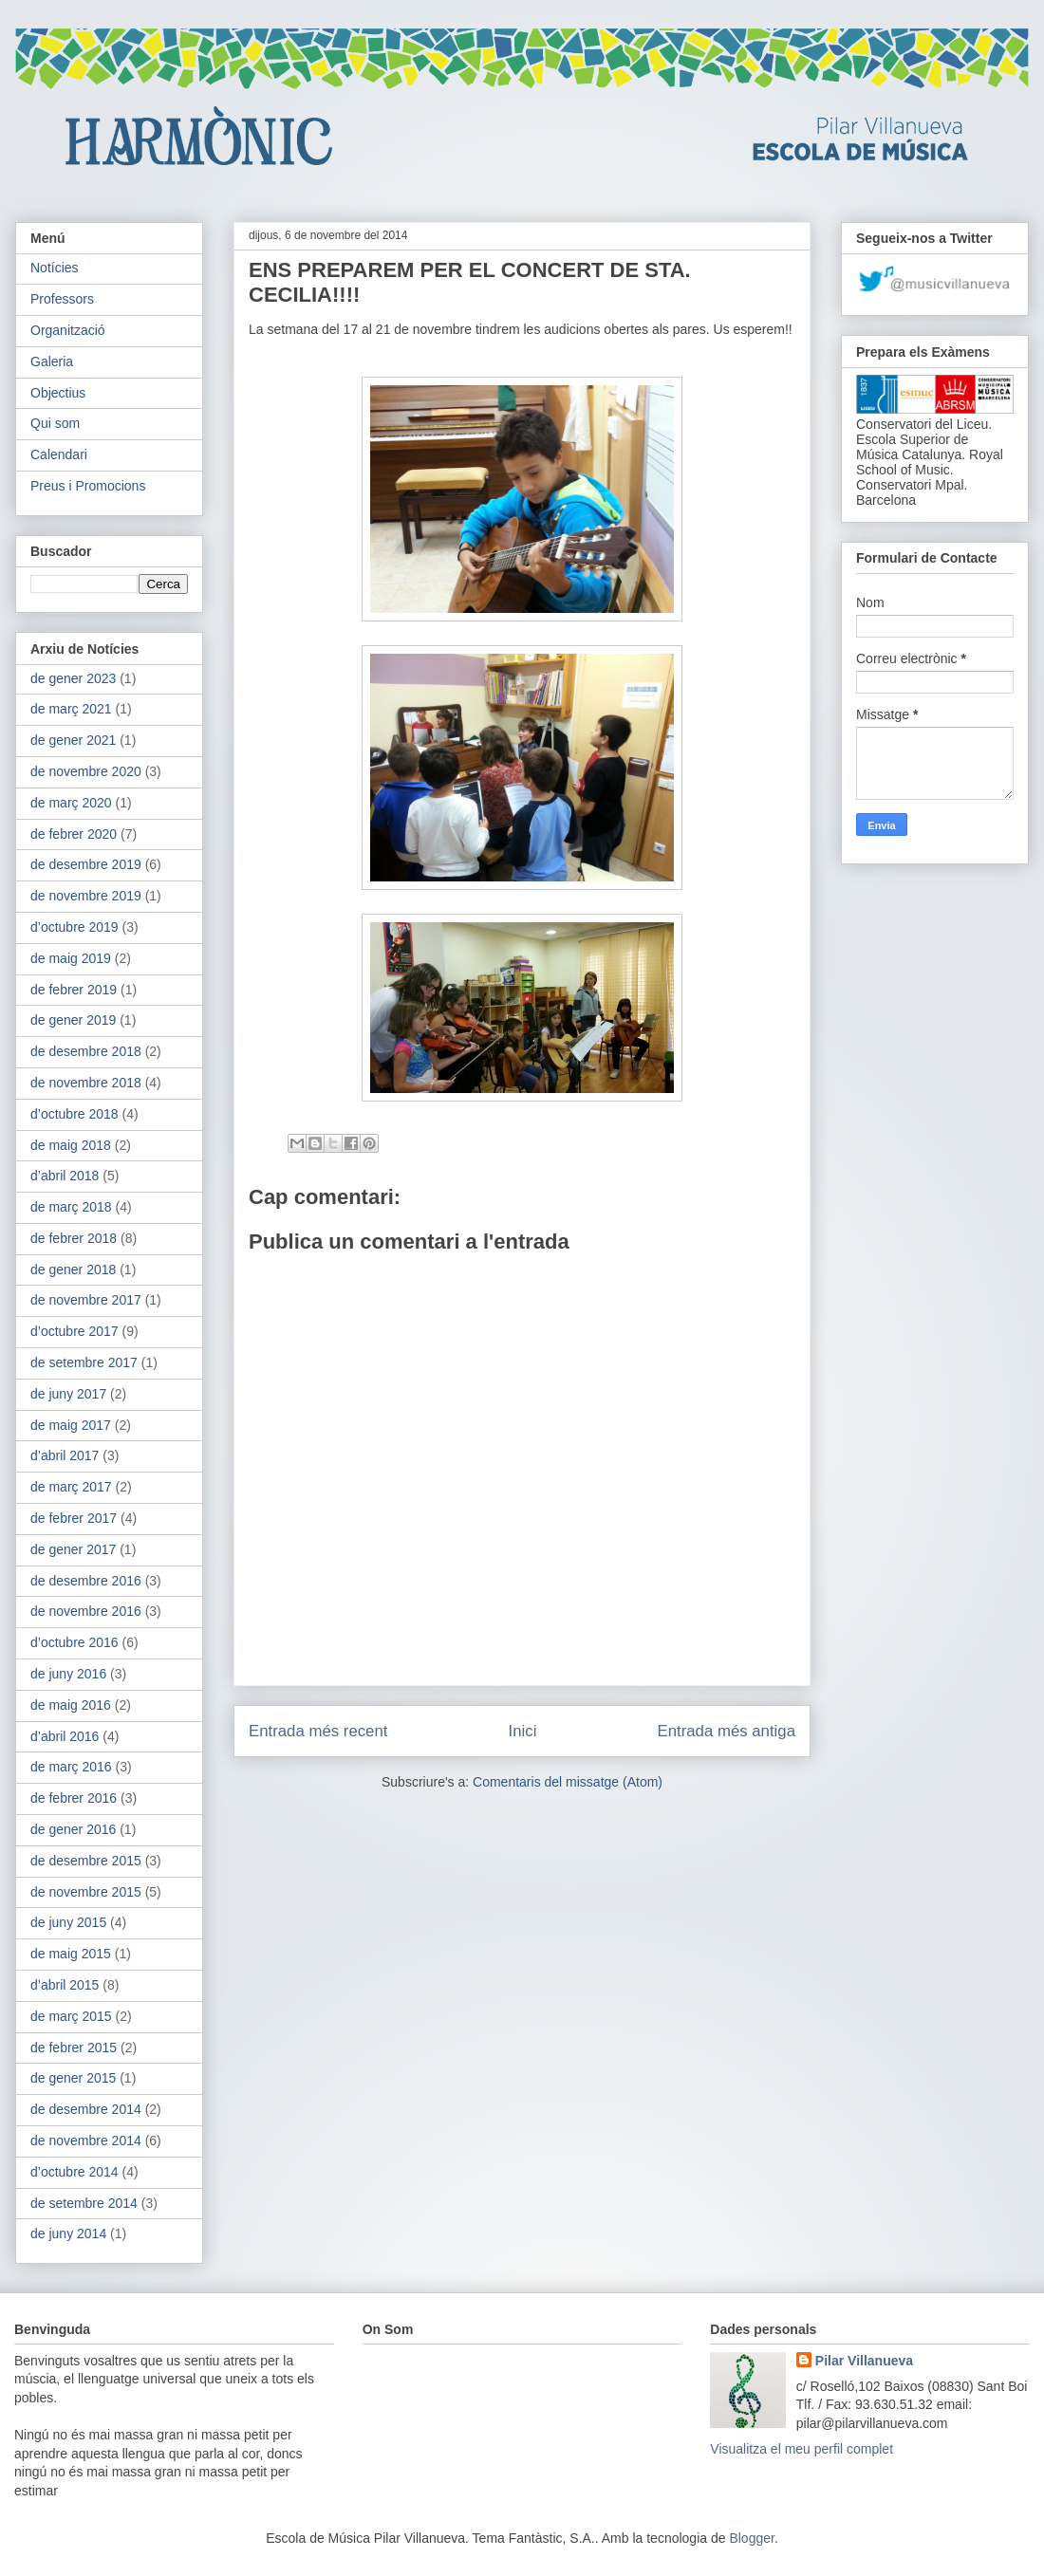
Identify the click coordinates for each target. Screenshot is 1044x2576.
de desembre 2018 (85, 1051)
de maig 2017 (70, 1425)
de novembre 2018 (85, 1082)
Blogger (751, 2538)
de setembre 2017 (84, 1362)
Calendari (58, 454)
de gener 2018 (73, 1269)
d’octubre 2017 (74, 1331)
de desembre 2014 (85, 2109)
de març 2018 (71, 1206)
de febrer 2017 (73, 1518)
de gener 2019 (73, 1020)
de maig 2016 (70, 1705)
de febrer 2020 (73, 834)
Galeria (51, 361)
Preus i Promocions (87, 485)
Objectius (57, 392)
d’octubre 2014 (74, 2171)
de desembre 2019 (85, 864)
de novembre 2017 (85, 1299)
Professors (62, 298)
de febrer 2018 (73, 1238)
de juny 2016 (68, 1673)
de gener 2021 (73, 740)
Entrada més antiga (726, 1731)
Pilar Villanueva (864, 2360)
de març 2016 (71, 1766)
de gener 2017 (73, 1549)
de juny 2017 (68, 1393)
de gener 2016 (73, 1829)
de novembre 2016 (85, 1611)
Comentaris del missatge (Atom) (567, 1781)
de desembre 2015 (85, 1860)
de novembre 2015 (85, 1892)
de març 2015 (71, 2016)
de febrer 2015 (73, 2047)
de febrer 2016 (73, 1798)
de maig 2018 (70, 1145)
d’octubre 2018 (74, 1113)
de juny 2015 (68, 1922)
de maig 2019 (70, 958)
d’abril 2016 (64, 1736)
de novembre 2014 (85, 2140)
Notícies (54, 267)
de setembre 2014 (84, 2203)
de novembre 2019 (85, 895)
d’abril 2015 (64, 1984)
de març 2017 (71, 1486)
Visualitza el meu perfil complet (801, 2448)
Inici (523, 1731)
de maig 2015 (70, 1953)
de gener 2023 (73, 678)
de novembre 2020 (85, 771)
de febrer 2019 (73, 989)
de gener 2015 (73, 2077)
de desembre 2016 (85, 1580)
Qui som (55, 423)
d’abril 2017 (64, 1455)
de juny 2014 (68, 2233)
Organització (67, 330)
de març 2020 (71, 802)
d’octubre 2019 (74, 927)
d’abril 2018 (64, 1175)
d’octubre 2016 (74, 1642)
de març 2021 (71, 708)
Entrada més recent (318, 1731)
